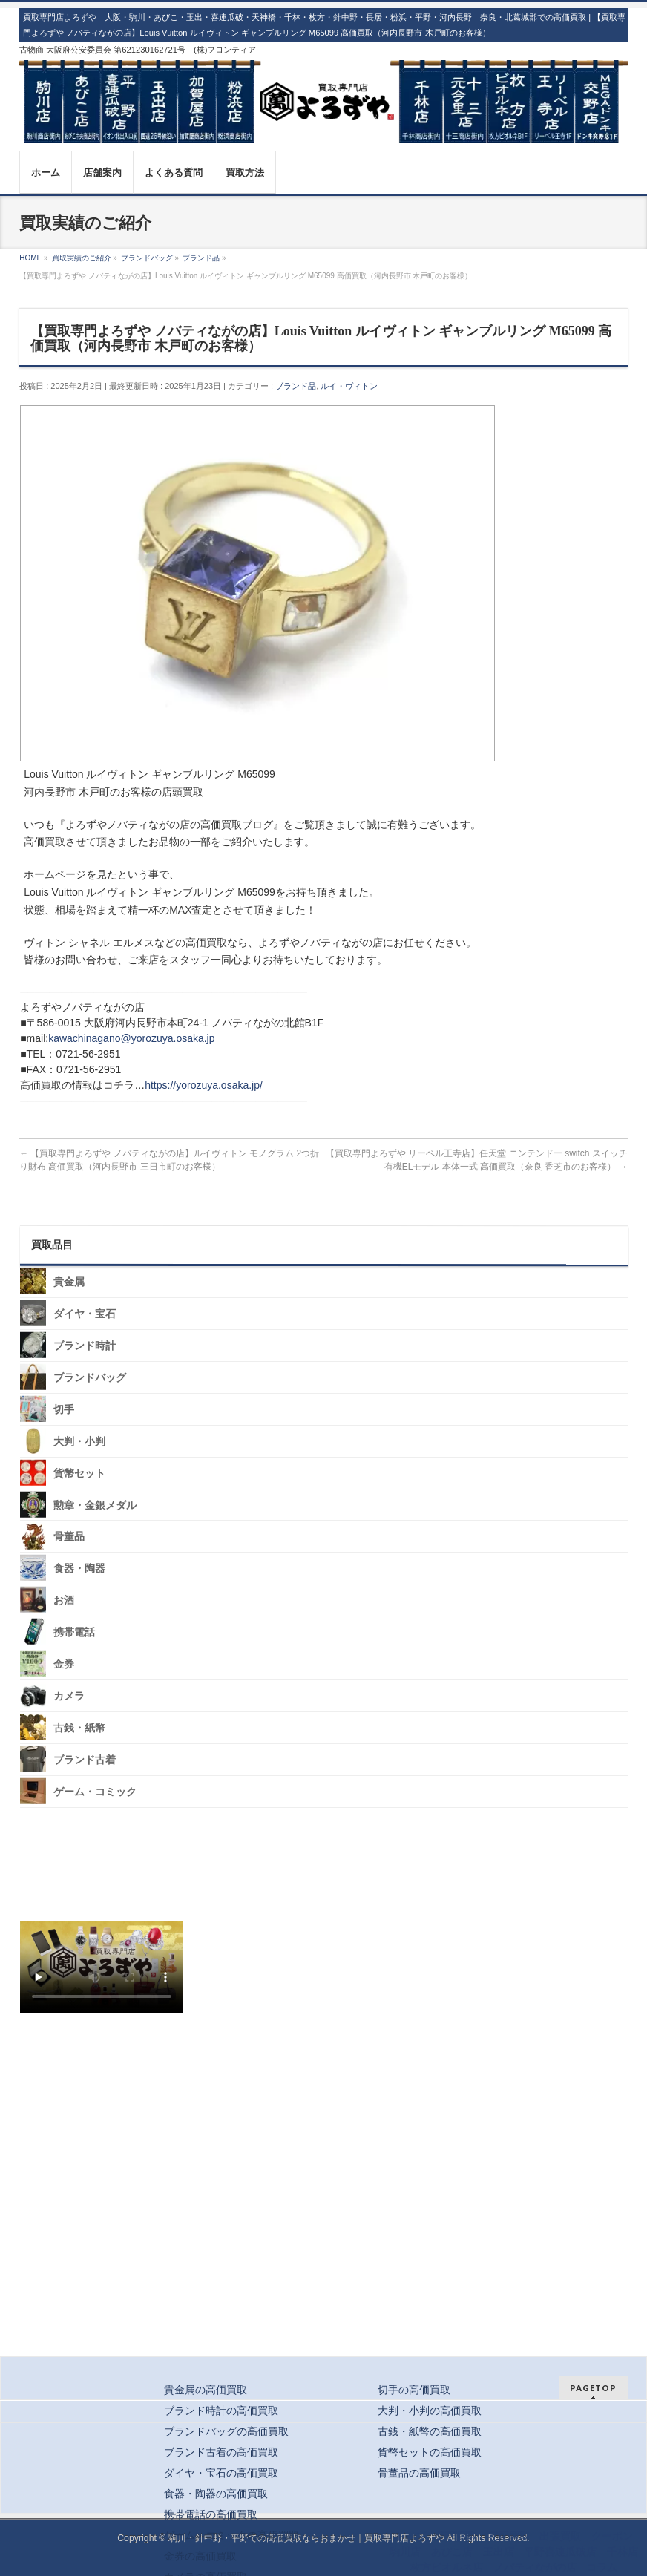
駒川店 (405, 2551)
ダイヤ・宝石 (84, 1314)
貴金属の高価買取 (205, 2390)
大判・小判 (79, 1441)
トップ (410, 2536)
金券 (63, 1664)
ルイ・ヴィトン (349, 385)
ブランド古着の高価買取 (221, 2452)
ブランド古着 (84, 1760)
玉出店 (498, 2551)
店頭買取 (457, 2536)
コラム (601, 2567)
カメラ (69, 1696)
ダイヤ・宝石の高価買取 (221, 2473)
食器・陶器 (79, 1568)
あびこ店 (452, 2551)
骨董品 (69, 1536)
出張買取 (560, 2536)
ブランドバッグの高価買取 (226, 2431)
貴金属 (69, 1282)
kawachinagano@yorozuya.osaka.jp (131, 1038)
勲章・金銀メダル (95, 1504)
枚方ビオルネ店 (446, 2567)
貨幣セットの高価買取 (430, 2452)
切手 (63, 1409)
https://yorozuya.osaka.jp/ (204, 1085)
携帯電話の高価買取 (210, 2514)
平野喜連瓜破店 (560, 2551)
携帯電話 (74, 1632)
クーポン (612, 2536)
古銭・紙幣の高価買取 (430, 2431)
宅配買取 (509, 2536)
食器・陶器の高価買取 (216, 2494)
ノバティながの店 (535, 2567)
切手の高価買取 (414, 2390)
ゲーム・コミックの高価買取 (231, 2535)
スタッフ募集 (105, 2060)
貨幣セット (79, 1472)
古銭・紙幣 (79, 1728)
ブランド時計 (84, 1345)
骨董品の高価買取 (419, 2473)
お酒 (63, 1600)
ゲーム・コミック (95, 1791)
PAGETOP (593, 2388)
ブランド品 (295, 385)
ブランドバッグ (89, 1377)
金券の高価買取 (200, 2556)
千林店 (622, 2551)
